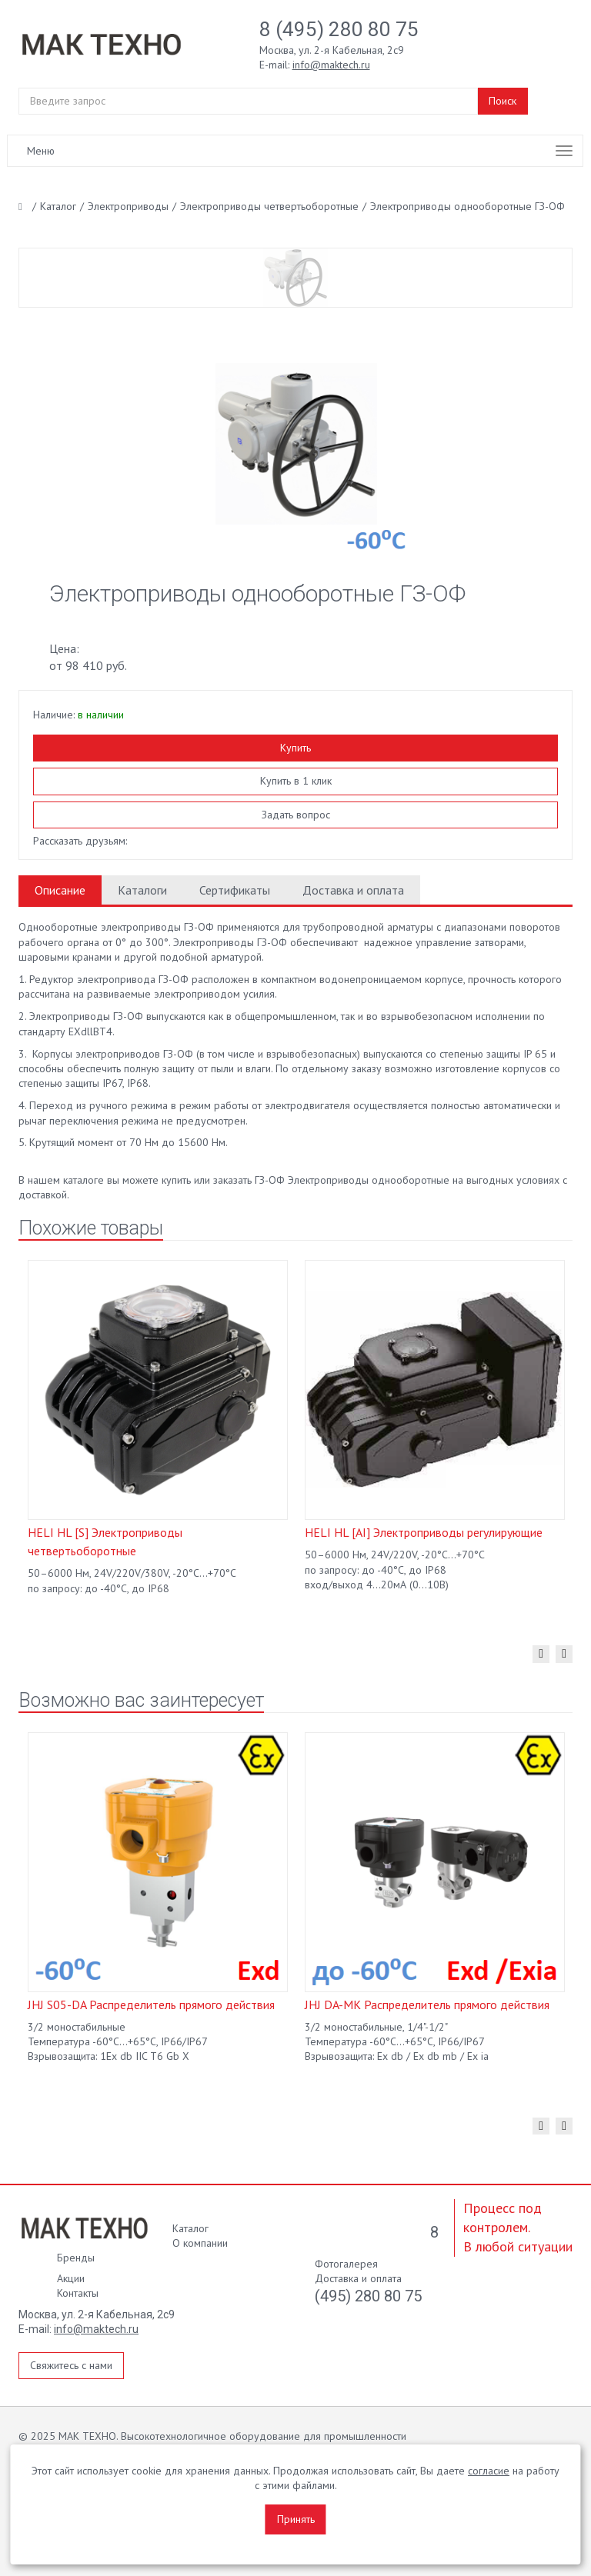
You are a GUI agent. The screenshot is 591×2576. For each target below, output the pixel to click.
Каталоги (142, 890)
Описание (60, 890)
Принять (296, 2519)
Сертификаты (234, 890)
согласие (488, 2471)
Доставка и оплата (353, 890)
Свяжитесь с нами (71, 2365)
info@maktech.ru (96, 2329)
